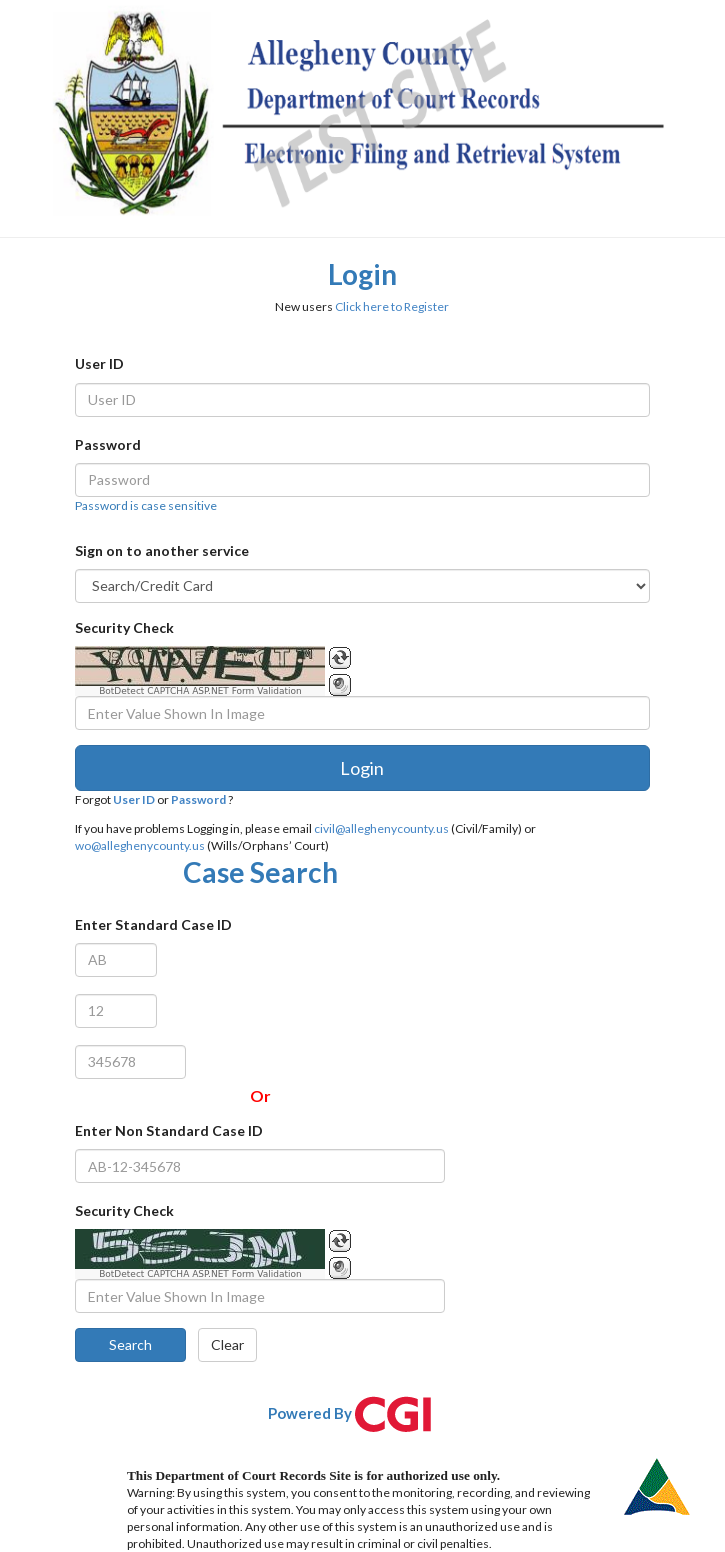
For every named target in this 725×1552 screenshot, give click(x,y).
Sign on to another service (162, 550)
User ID (99, 363)
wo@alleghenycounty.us (140, 845)
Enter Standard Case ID (153, 924)
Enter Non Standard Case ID (169, 1130)
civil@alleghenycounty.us (381, 828)
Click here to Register (392, 306)
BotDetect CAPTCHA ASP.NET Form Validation (200, 691)
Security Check (124, 627)
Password (108, 444)
